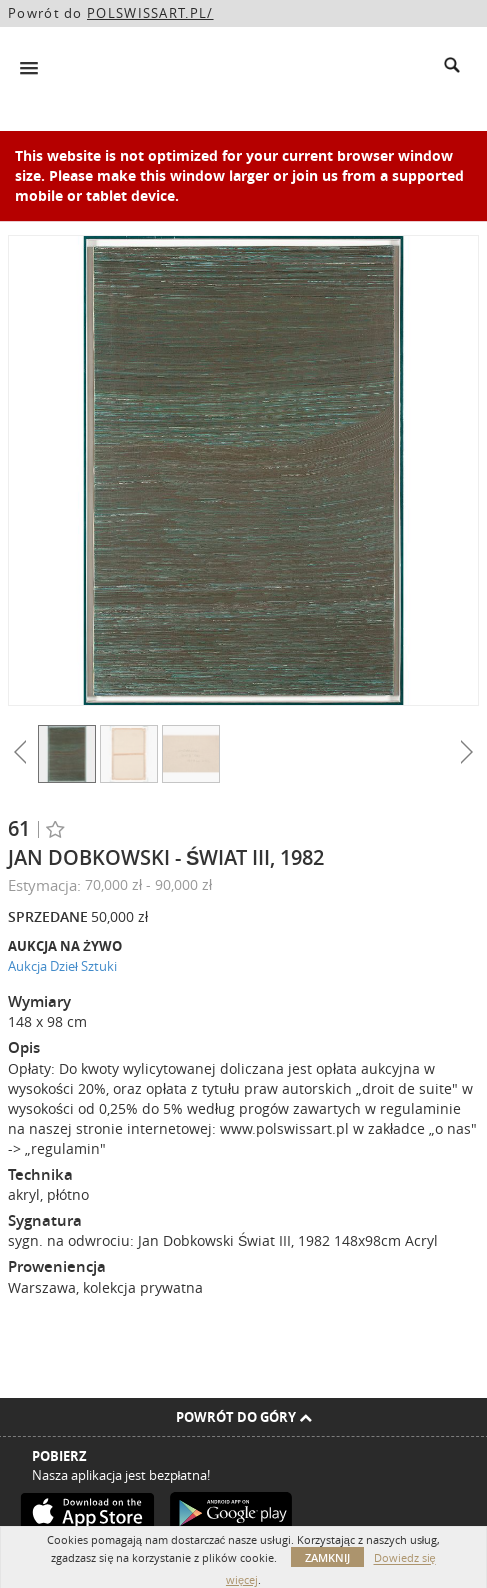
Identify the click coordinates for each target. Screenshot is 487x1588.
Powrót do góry (244, 1417)
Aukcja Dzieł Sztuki (62, 966)
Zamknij (327, 1557)
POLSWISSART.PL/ (150, 13)
